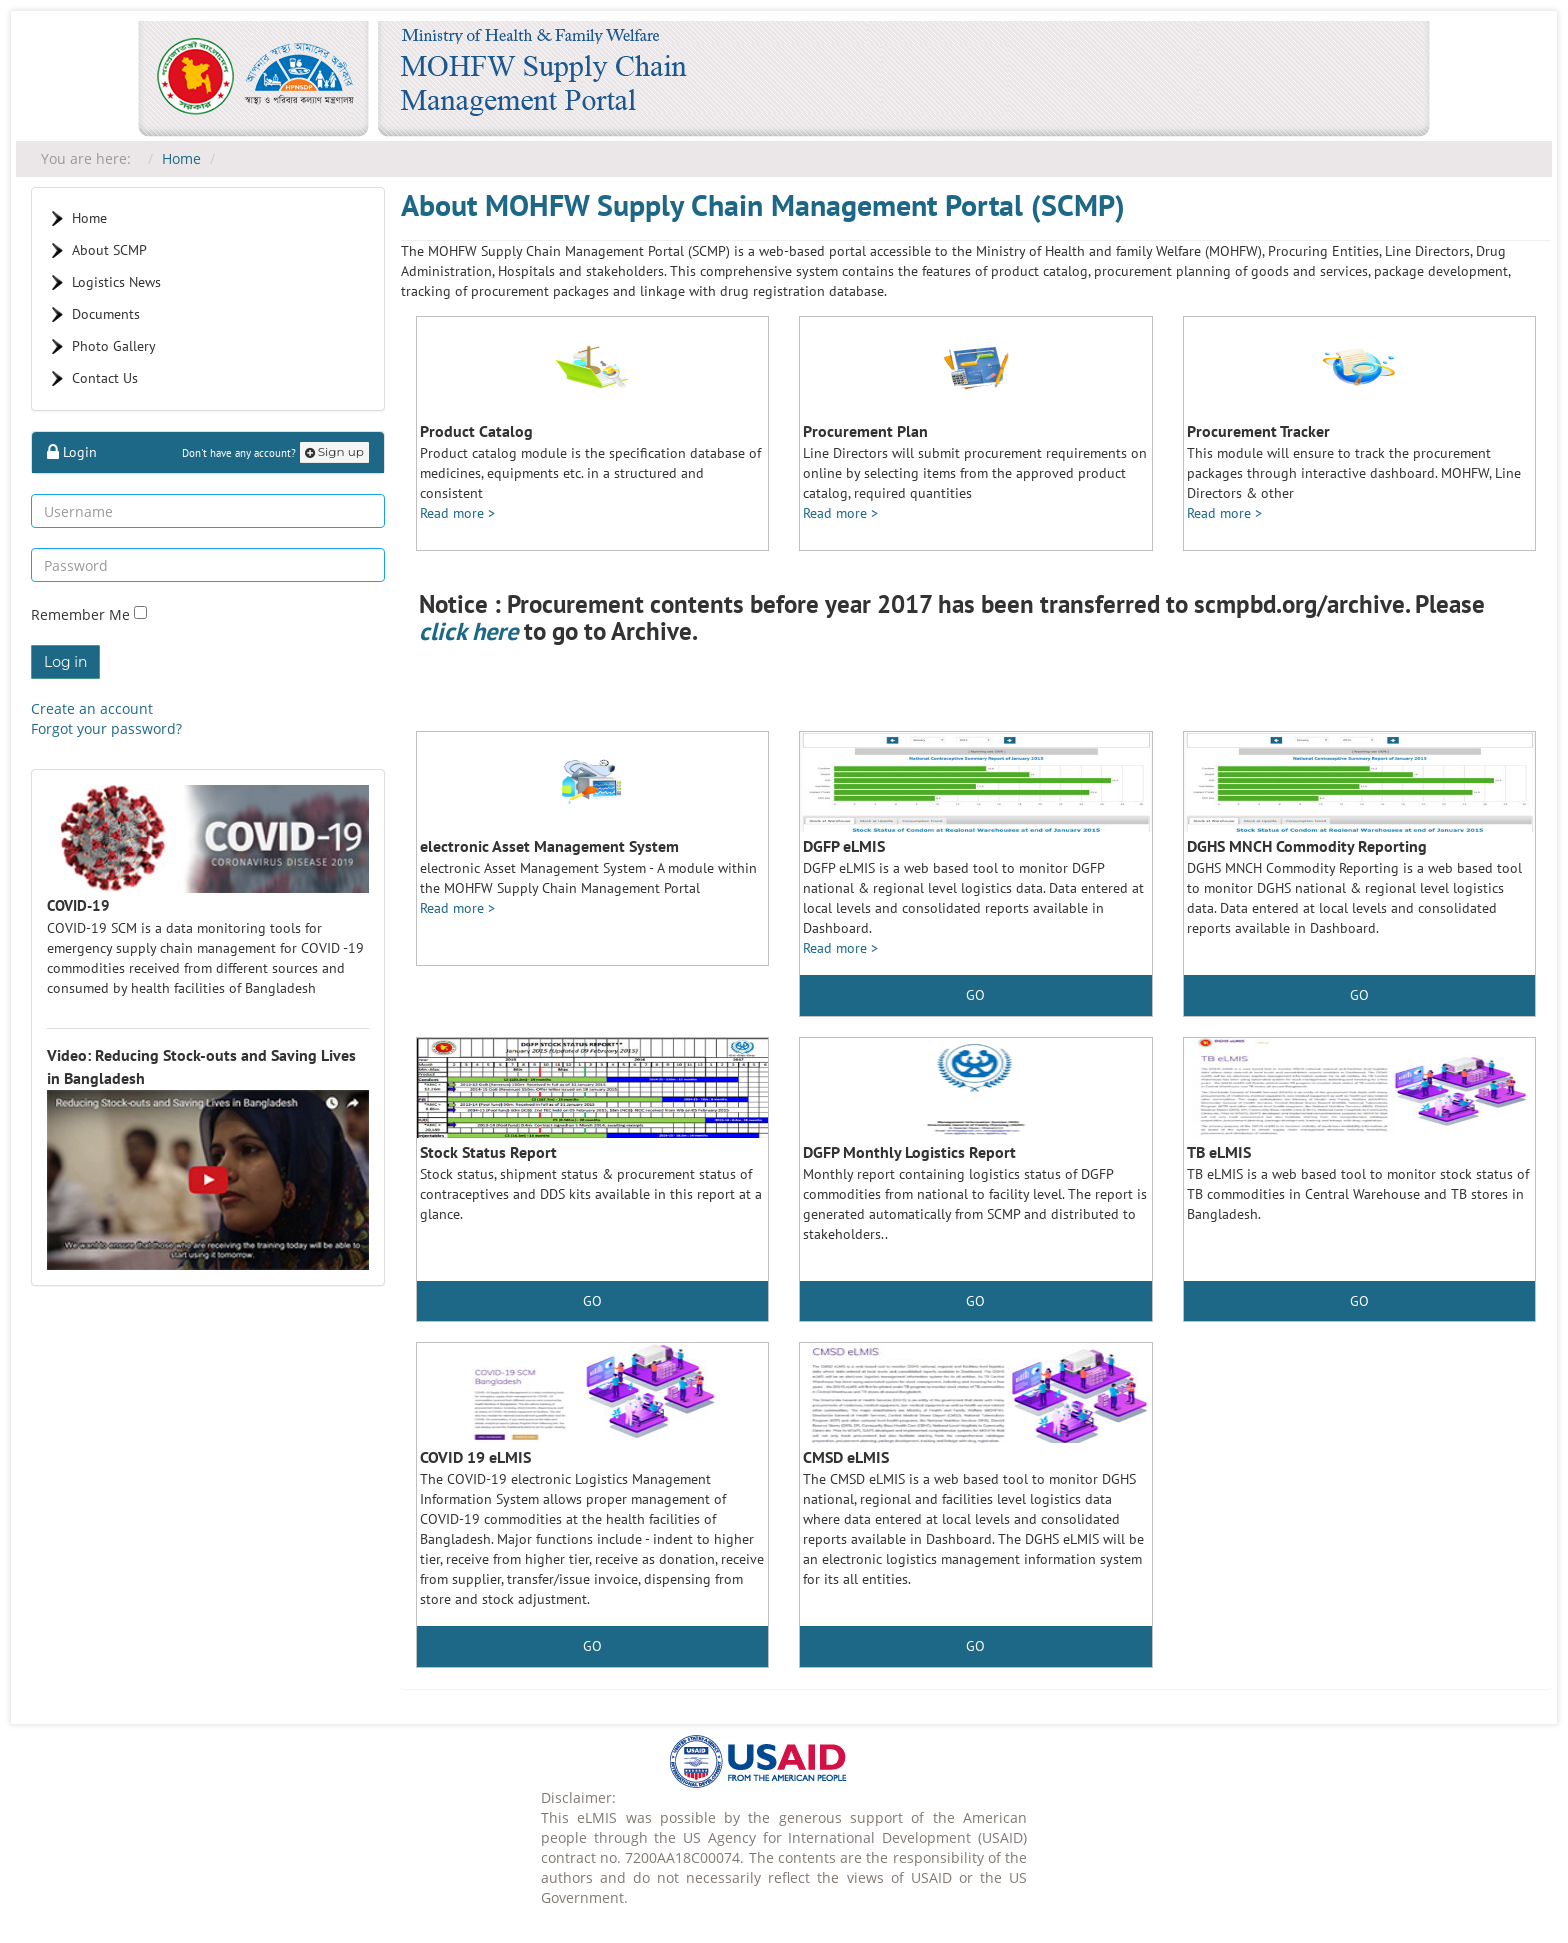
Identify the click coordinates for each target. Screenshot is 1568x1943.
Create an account (92, 708)
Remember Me (82, 614)
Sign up (334, 451)
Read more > (457, 513)
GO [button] (1359, 995)
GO (975, 995)
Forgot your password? (106, 728)
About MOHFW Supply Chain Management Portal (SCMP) (763, 204)
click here (468, 631)
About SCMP (109, 250)
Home (181, 158)
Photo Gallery (114, 346)
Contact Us (105, 378)
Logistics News (116, 282)
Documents (106, 314)
